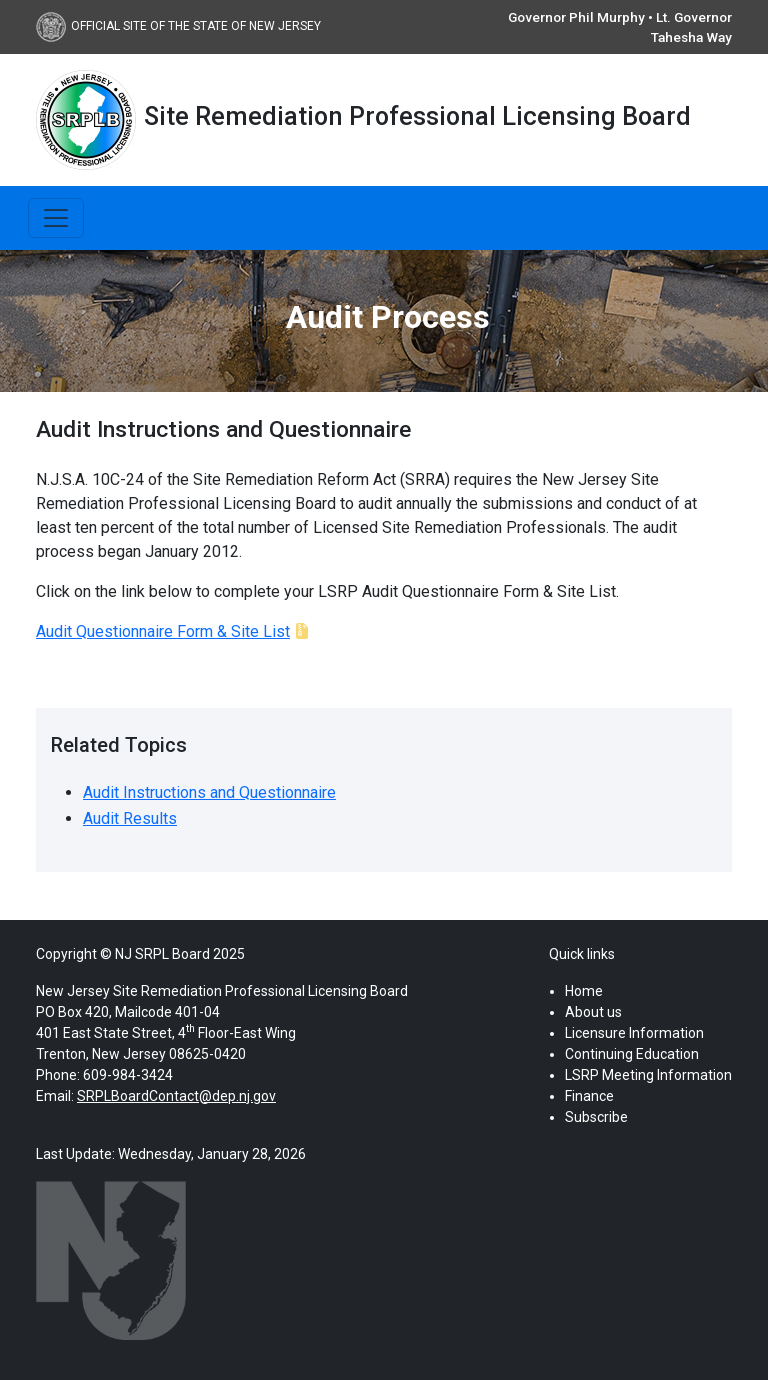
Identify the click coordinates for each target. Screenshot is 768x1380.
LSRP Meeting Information (648, 1075)
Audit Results (130, 818)
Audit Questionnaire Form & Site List (163, 631)
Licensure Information (634, 1033)
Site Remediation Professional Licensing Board (417, 116)
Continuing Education (632, 1054)
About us (593, 1012)
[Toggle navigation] (56, 218)
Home (584, 991)
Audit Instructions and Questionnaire (209, 792)
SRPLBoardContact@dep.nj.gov (176, 1096)
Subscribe (596, 1117)
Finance (589, 1096)
